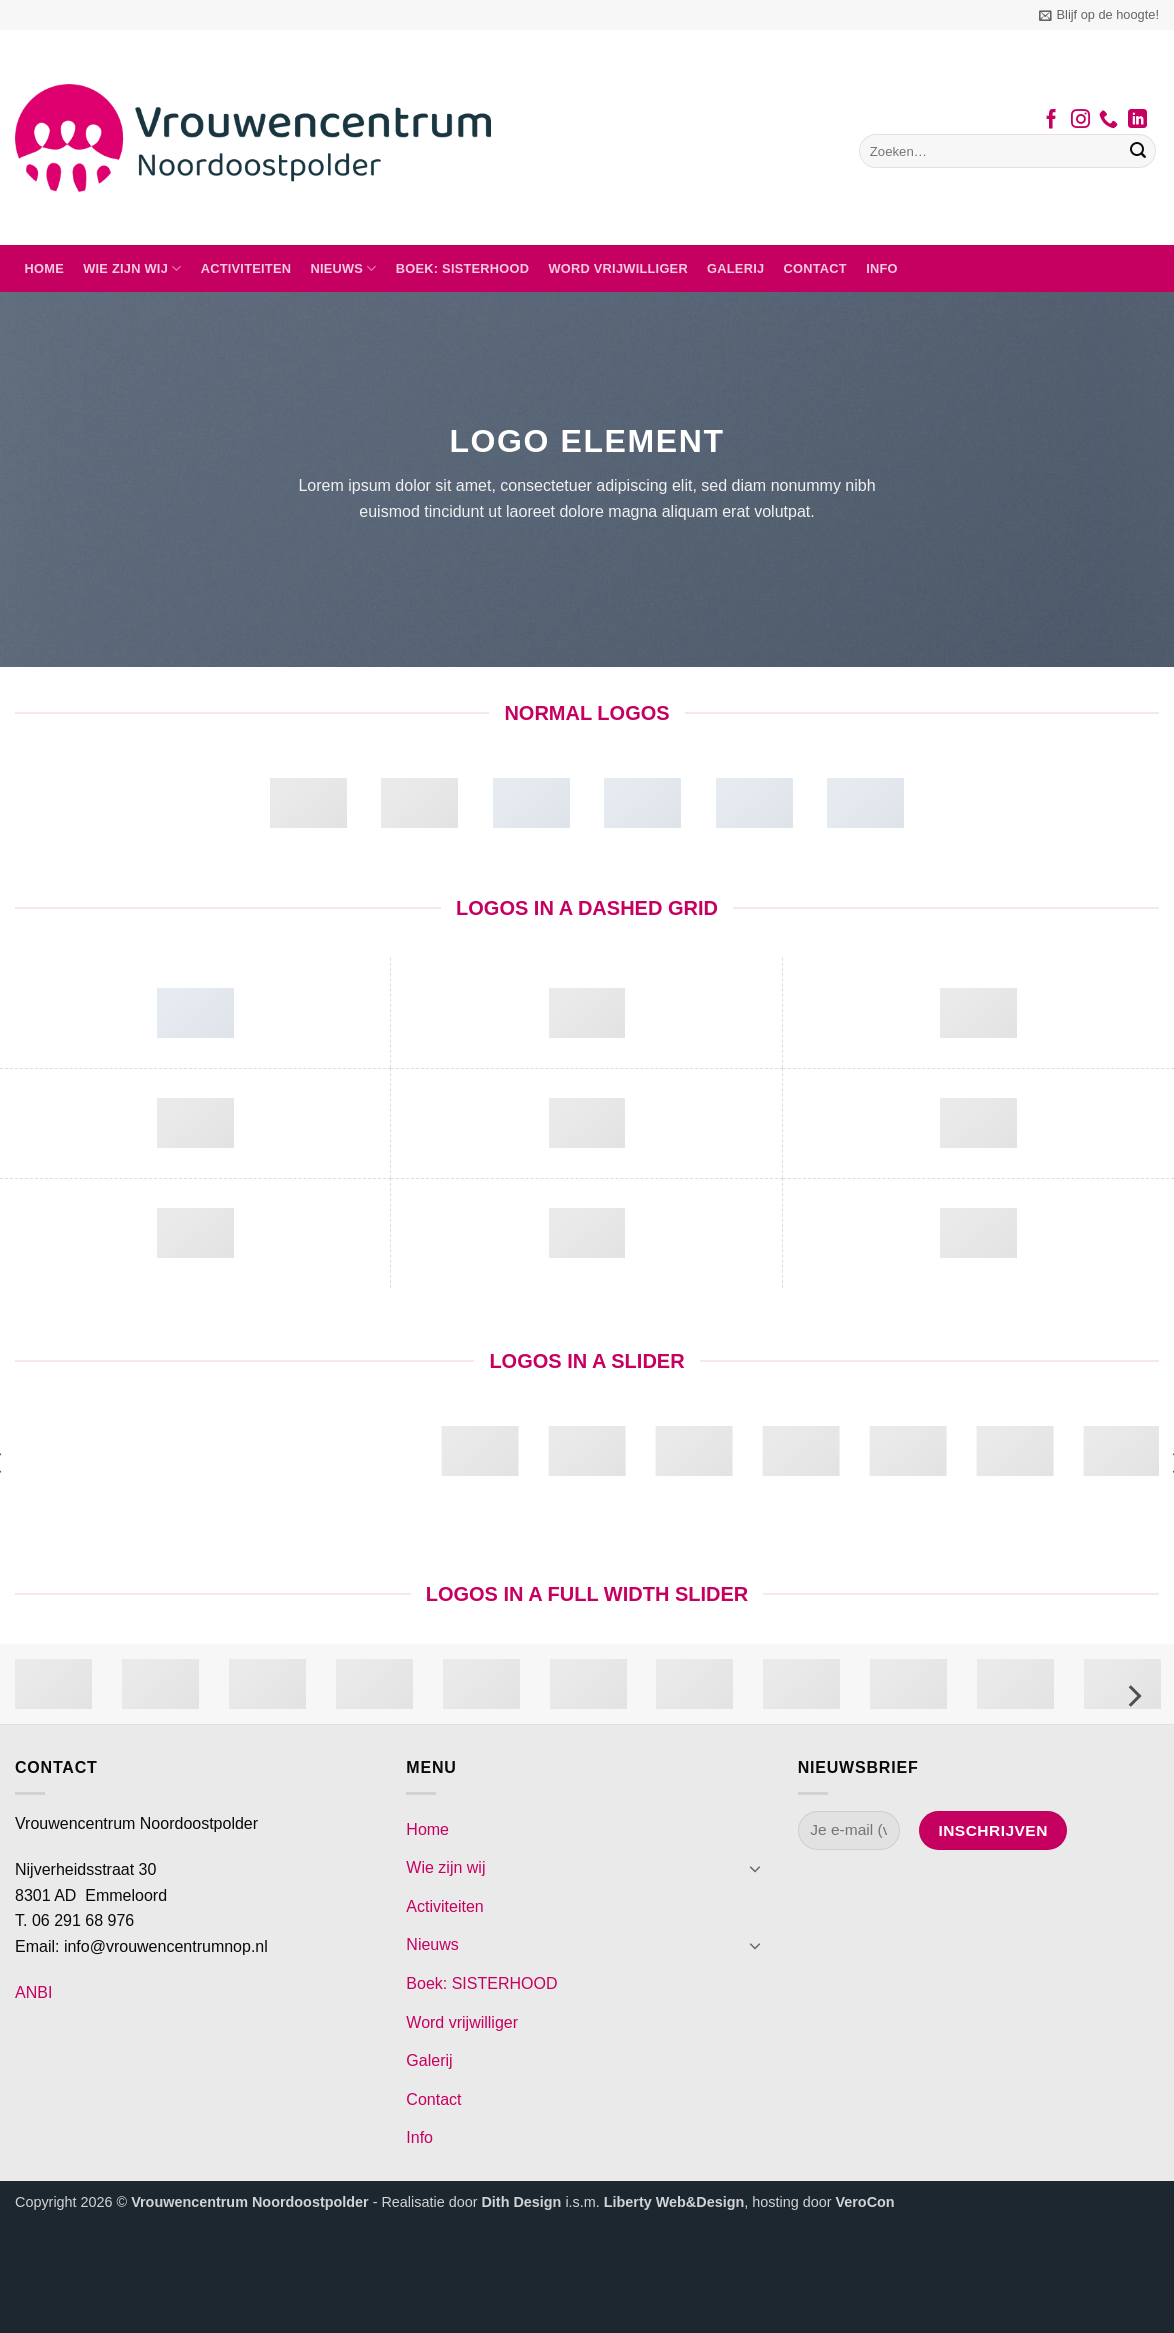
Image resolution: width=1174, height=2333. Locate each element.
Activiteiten (246, 268)
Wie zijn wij (132, 268)
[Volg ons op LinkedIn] (1137, 121)
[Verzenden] (1138, 151)
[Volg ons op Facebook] (1051, 121)
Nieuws (343, 268)
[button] (1099, 15)
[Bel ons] (1108, 121)
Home (44, 268)
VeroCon (864, 2202)
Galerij (735, 268)
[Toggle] (756, 1868)
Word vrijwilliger (617, 268)
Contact (815, 268)
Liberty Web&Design (674, 2202)
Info (882, 268)
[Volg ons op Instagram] (1080, 121)
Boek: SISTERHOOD (463, 268)
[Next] (1133, 1695)
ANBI (33, 1992)
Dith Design (521, 2202)
